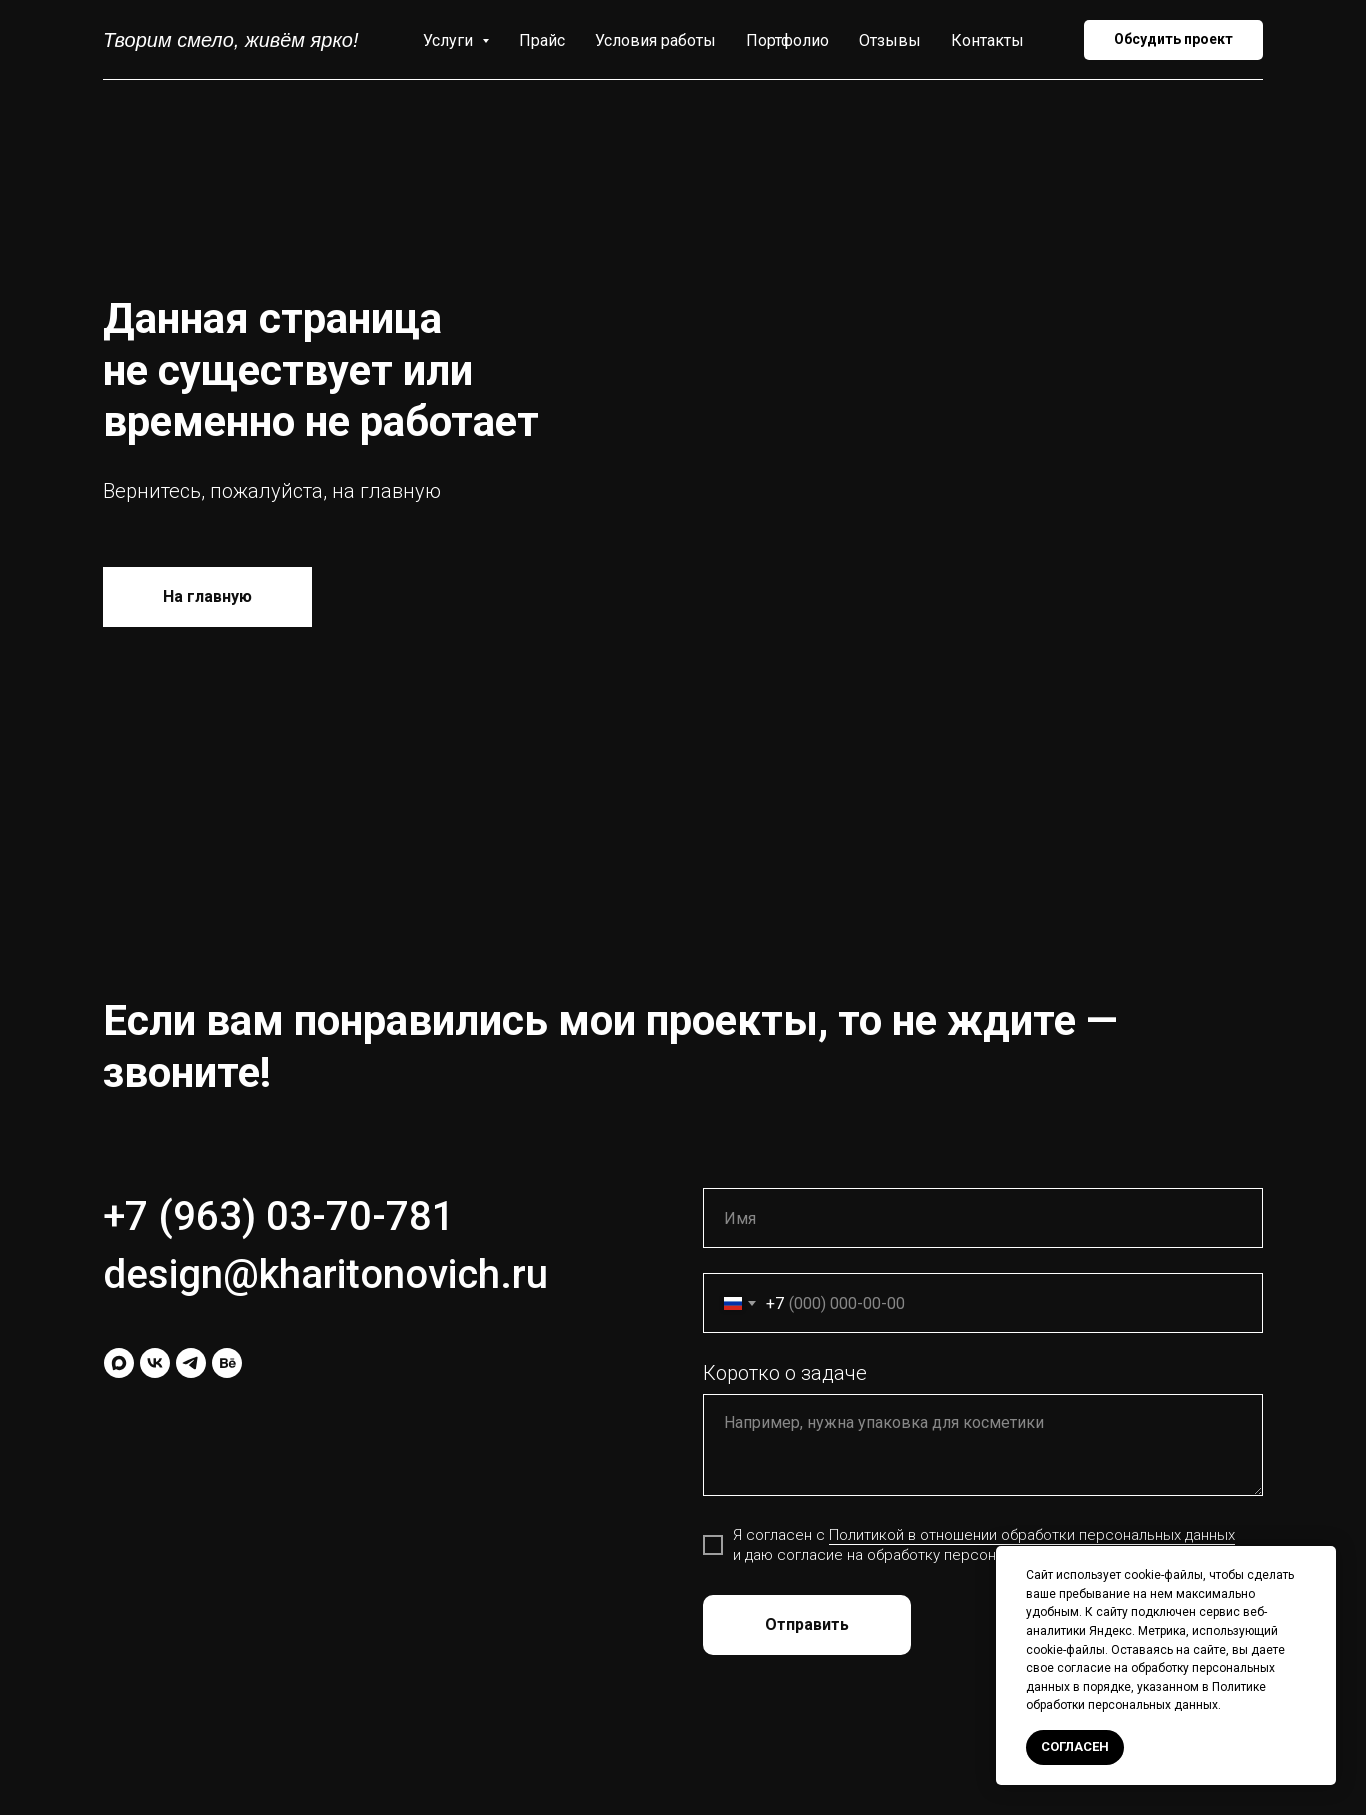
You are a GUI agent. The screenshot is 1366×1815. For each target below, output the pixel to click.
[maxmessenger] (119, 1363)
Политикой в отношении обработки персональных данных (1032, 1535)
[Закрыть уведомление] (1321, 1561)
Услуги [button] (450, 40)
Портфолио (787, 40)
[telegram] (191, 1363)
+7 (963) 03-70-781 (279, 1216)
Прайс (542, 40)
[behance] (227, 1363)
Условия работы (655, 40)
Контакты (987, 40)
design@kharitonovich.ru (325, 1274)
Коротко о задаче (785, 1373)
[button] (1173, 40)
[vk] (155, 1363)
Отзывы (890, 40)
